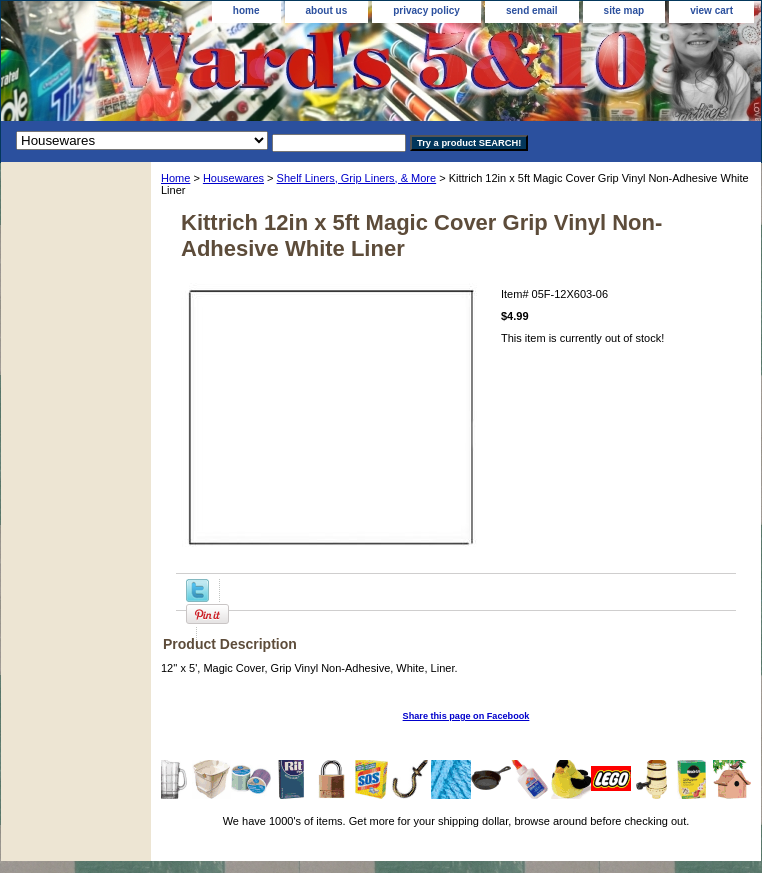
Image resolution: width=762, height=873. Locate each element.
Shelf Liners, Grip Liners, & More (357, 178)
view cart (711, 10)
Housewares (233, 178)
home (246, 10)
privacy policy (426, 10)
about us (327, 10)
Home (175, 178)
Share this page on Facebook (466, 716)
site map (624, 10)
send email (532, 10)
